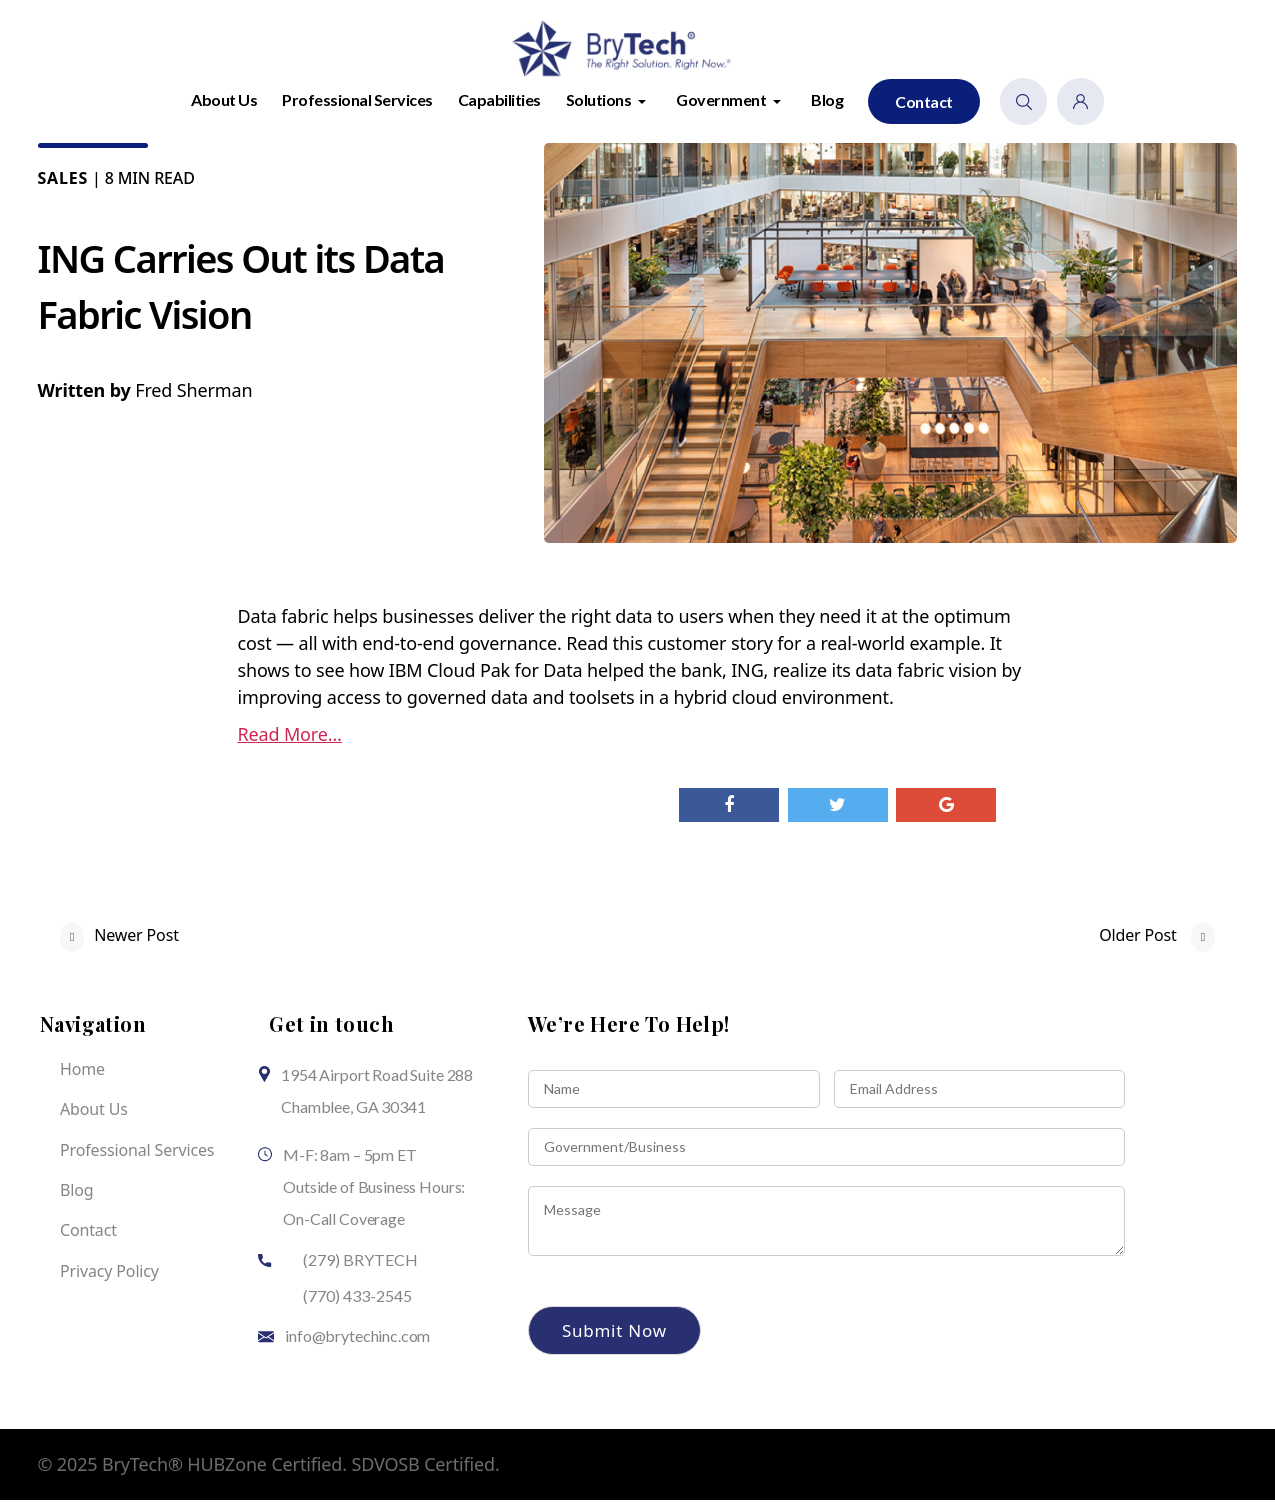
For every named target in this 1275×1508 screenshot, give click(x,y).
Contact (924, 109)
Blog (827, 107)
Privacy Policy (109, 1279)
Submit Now (614, 1338)
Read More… (290, 742)
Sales (63, 186)
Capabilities (499, 107)
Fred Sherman (193, 398)
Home (82, 1077)
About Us (224, 107)
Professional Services (357, 107)
